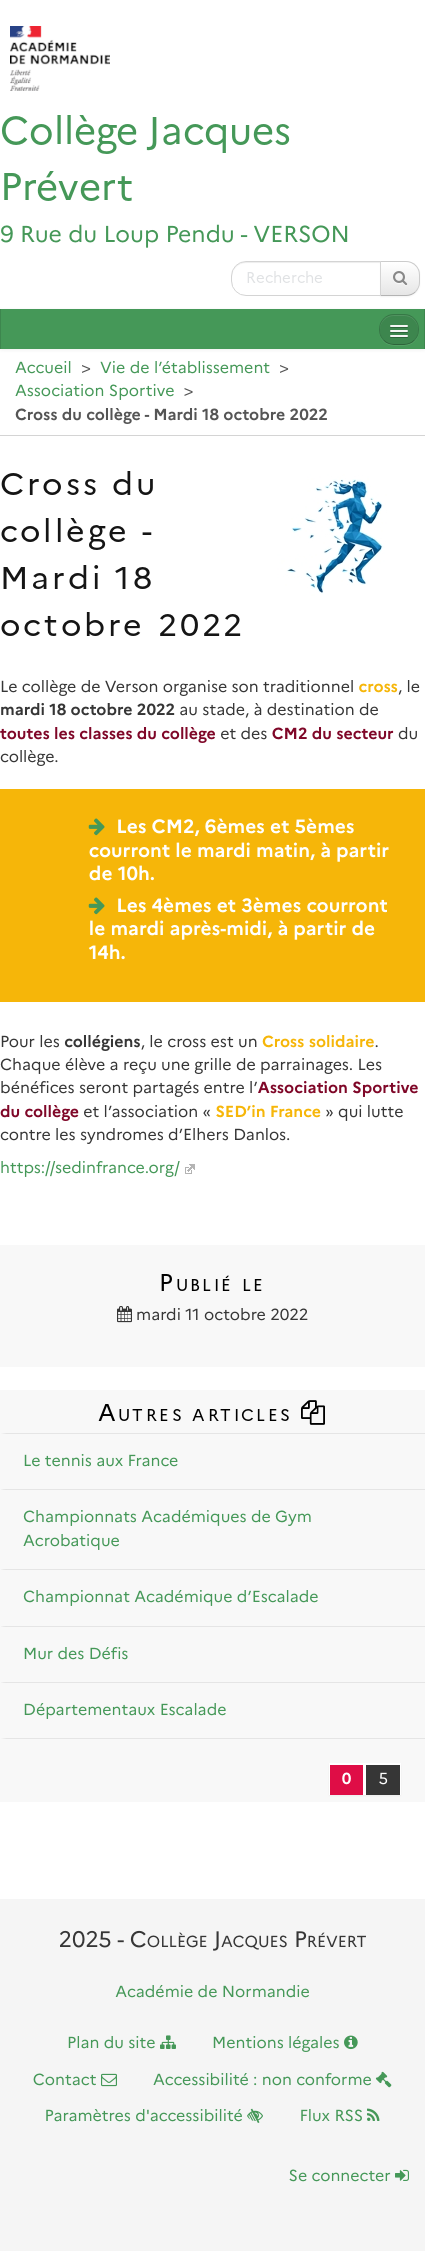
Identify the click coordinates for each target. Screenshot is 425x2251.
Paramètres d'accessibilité (154, 2116)
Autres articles (213, 1412)
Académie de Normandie (212, 1992)
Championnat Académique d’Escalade (171, 1597)
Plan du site (121, 2043)
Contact (75, 2080)
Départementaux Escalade (125, 1710)
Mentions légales (285, 2043)
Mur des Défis (75, 1654)
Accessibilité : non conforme (272, 2080)
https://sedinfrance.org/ (90, 1168)
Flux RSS (339, 2116)
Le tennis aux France (100, 1461)
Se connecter (349, 2176)
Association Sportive (95, 391)
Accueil (43, 368)
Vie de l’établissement (185, 368)
